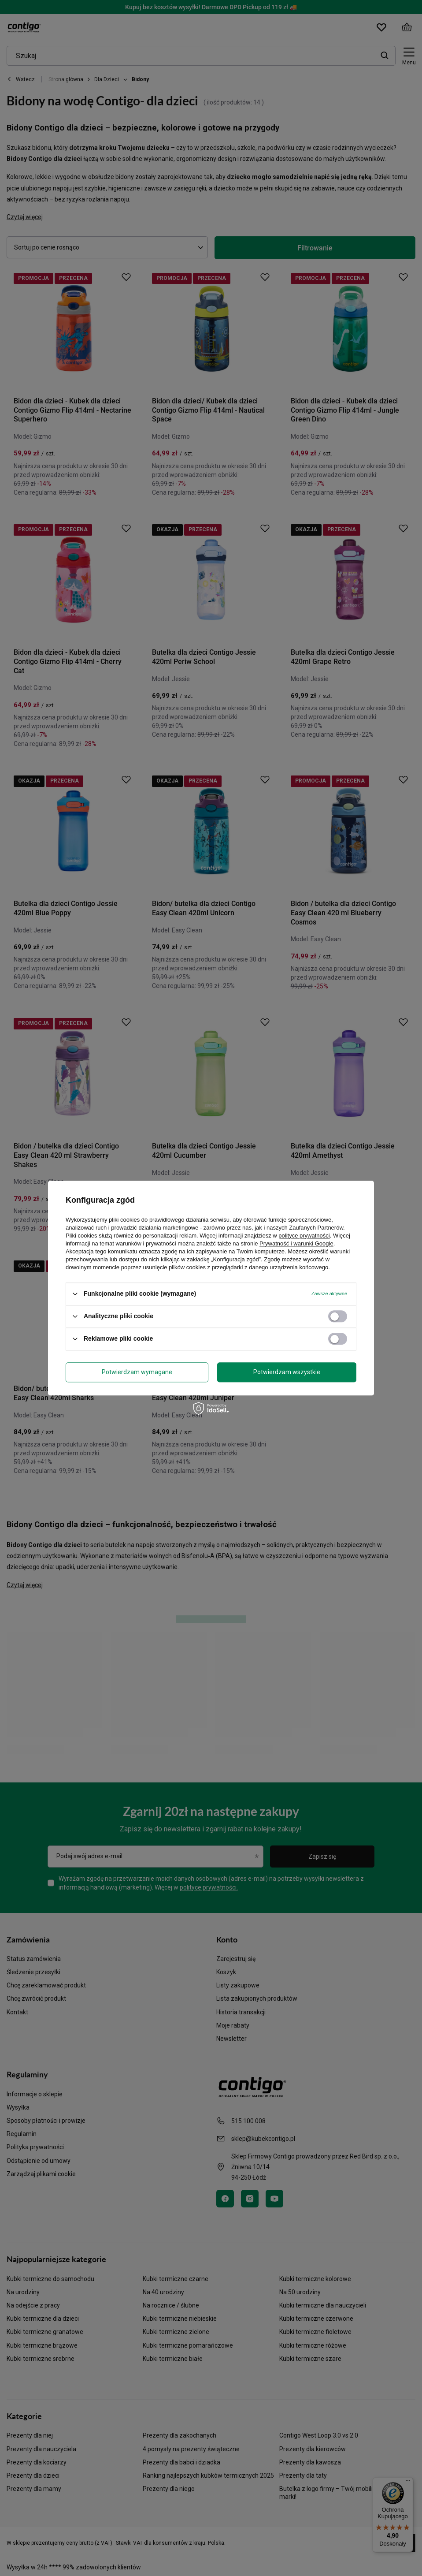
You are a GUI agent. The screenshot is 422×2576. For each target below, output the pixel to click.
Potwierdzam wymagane (137, 1372)
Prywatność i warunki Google (296, 1243)
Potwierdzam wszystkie (286, 1372)
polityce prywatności (303, 1235)
